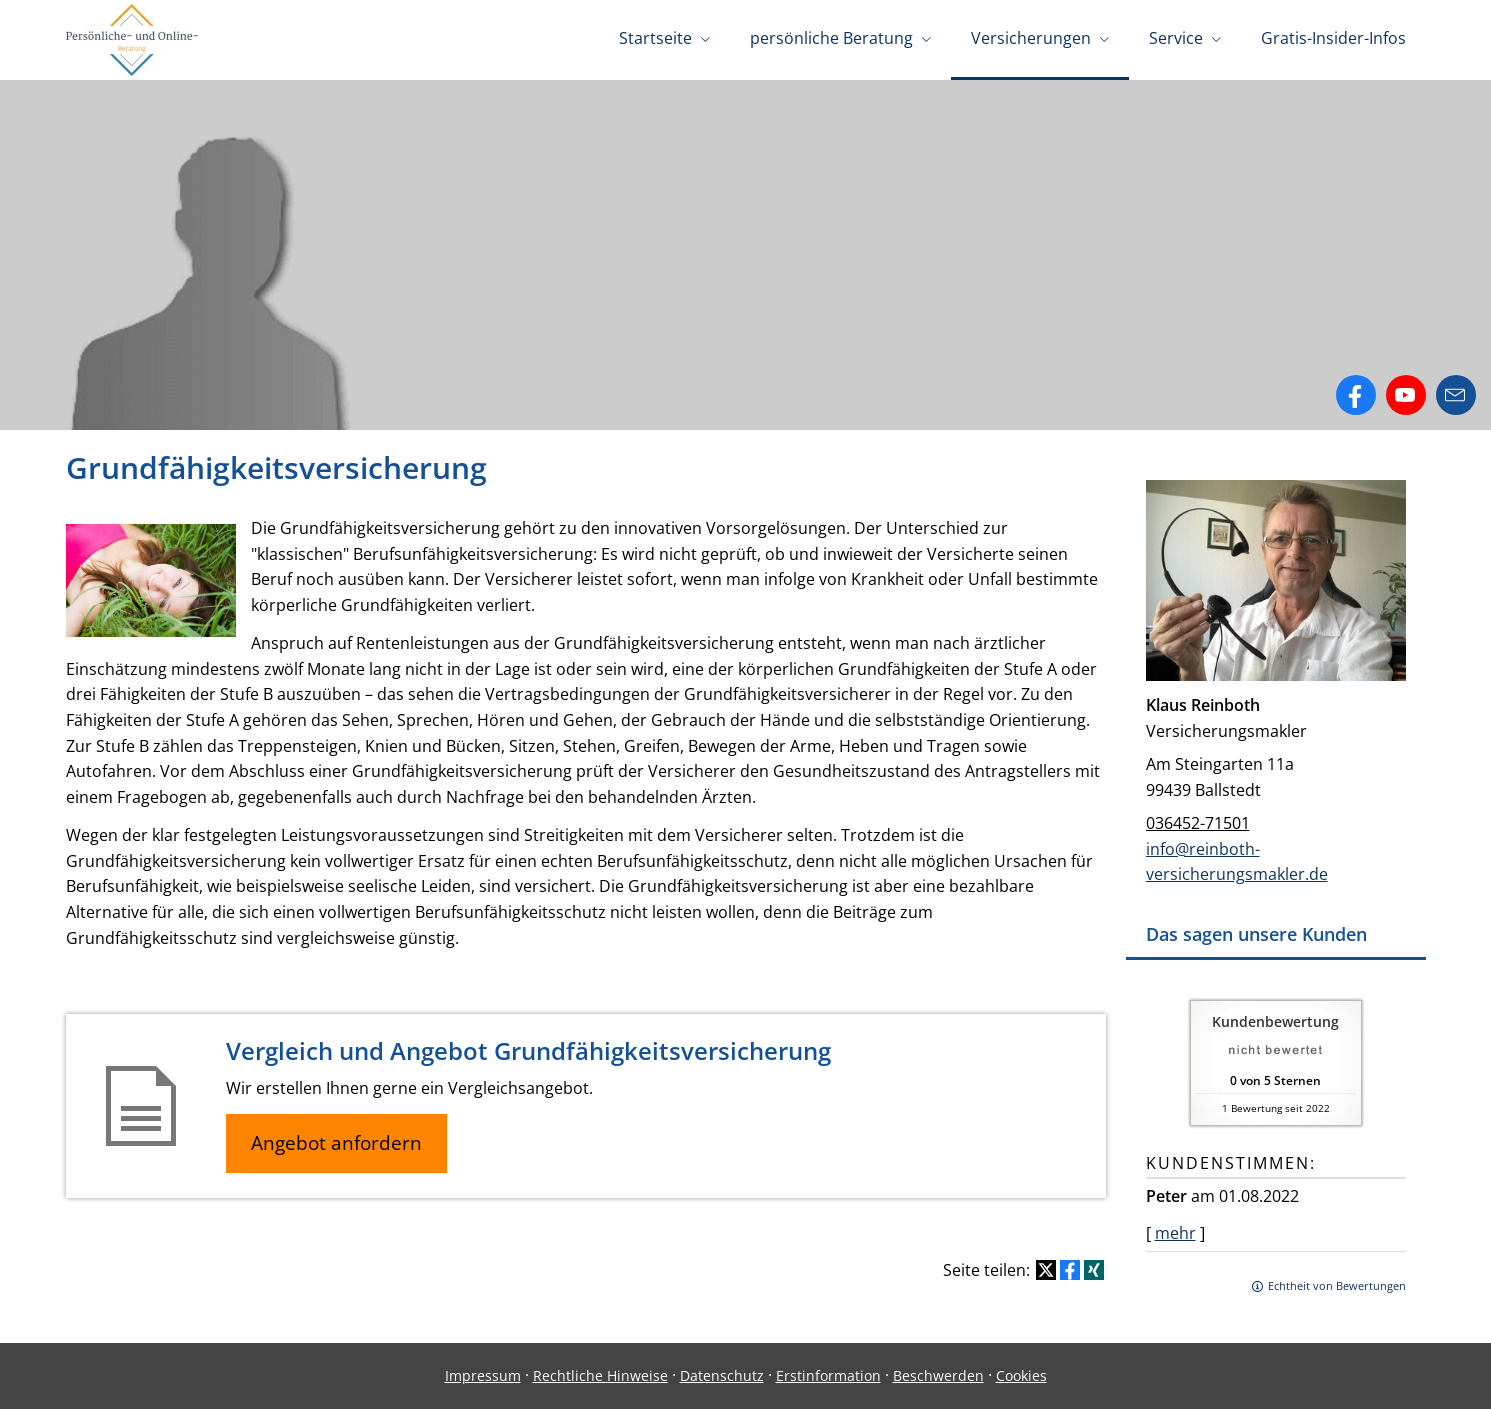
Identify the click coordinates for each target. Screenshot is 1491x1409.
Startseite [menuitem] (655, 38)
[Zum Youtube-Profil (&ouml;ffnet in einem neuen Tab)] (1406, 395)
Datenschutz (722, 1375)
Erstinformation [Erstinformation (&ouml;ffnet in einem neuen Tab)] (828, 1375)
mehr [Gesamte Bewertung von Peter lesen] (1175, 1233)
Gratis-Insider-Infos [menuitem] (1333, 38)
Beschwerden (938, 1375)
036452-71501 (1198, 823)
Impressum (483, 1375)
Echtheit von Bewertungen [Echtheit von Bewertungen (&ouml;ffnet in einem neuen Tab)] (1337, 1285)
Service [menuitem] (1176, 38)
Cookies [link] (1021, 1375)
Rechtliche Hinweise (600, 1375)
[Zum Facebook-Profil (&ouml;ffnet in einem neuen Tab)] (1356, 395)
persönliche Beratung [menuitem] (831, 38)
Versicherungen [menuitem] (1031, 38)
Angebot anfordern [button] (336, 1143)
